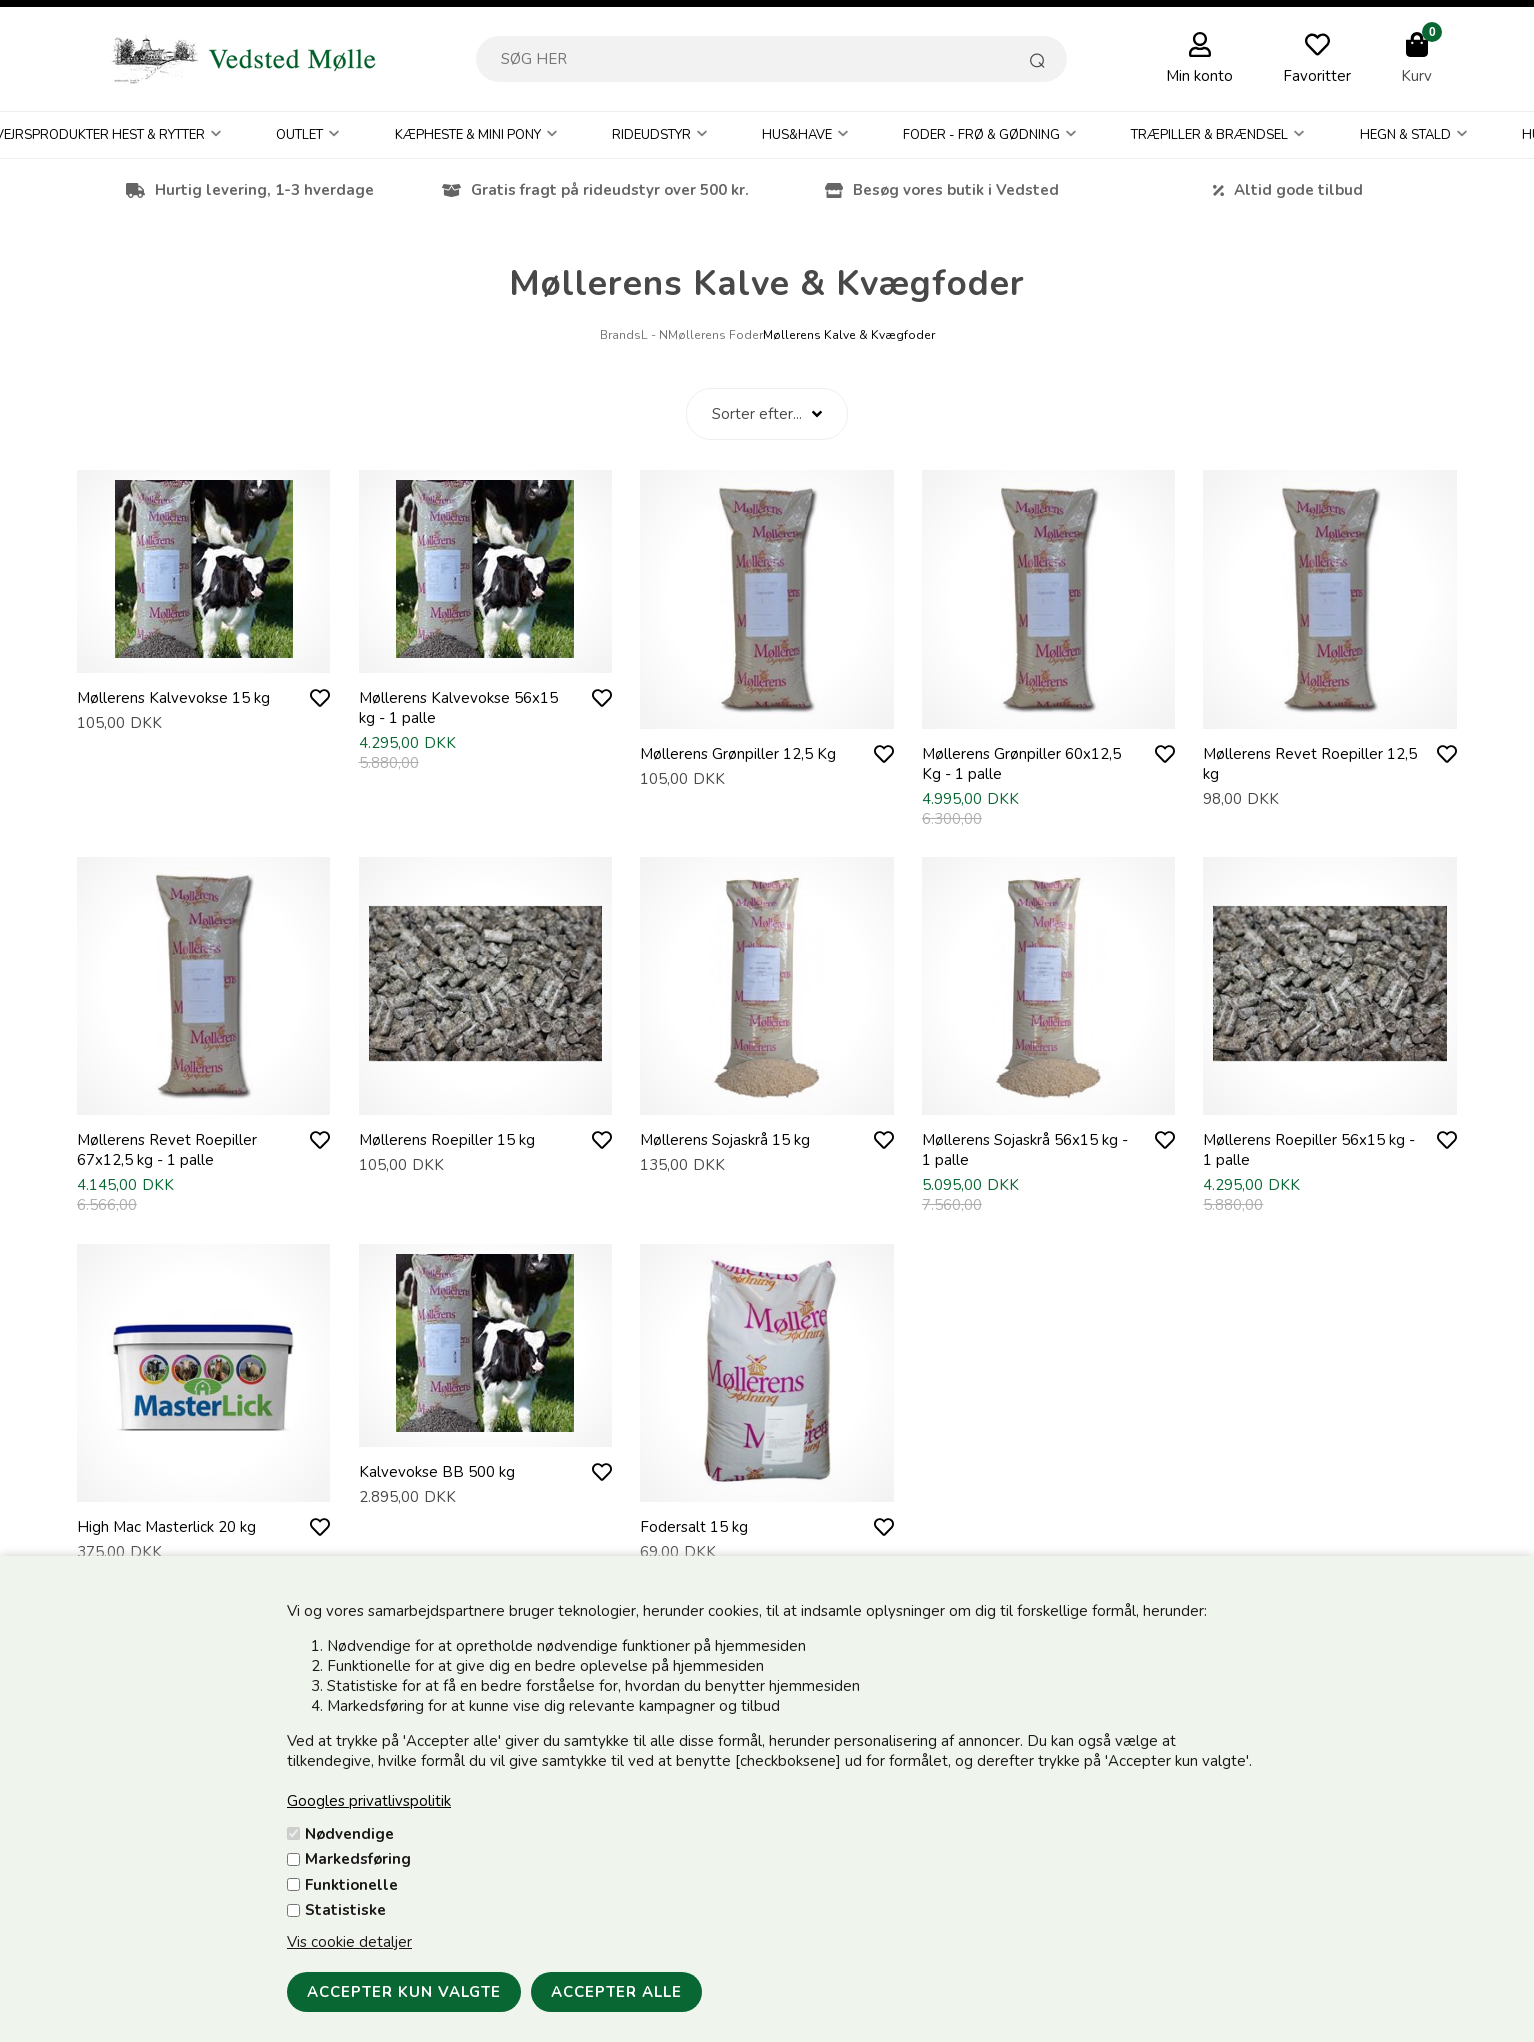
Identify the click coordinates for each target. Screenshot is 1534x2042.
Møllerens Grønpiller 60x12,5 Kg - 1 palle (1021, 764)
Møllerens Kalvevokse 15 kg (173, 698)
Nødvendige (349, 1834)
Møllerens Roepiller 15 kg (447, 1140)
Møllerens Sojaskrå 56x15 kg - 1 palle (1025, 1150)
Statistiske (345, 1910)
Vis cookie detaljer (349, 1942)
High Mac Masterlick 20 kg (166, 1527)
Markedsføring (358, 1859)
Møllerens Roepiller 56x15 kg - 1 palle (1309, 1150)
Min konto (1199, 76)
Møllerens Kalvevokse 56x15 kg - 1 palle (458, 708)
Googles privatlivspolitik (369, 1801)
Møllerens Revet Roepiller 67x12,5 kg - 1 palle (167, 1150)
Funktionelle (351, 1885)
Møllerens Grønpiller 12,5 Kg (738, 754)
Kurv (1416, 76)
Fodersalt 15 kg (694, 1527)
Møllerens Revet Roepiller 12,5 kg (1310, 764)
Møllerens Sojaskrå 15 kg (725, 1140)
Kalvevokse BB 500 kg (437, 1472)
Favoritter (1317, 76)
